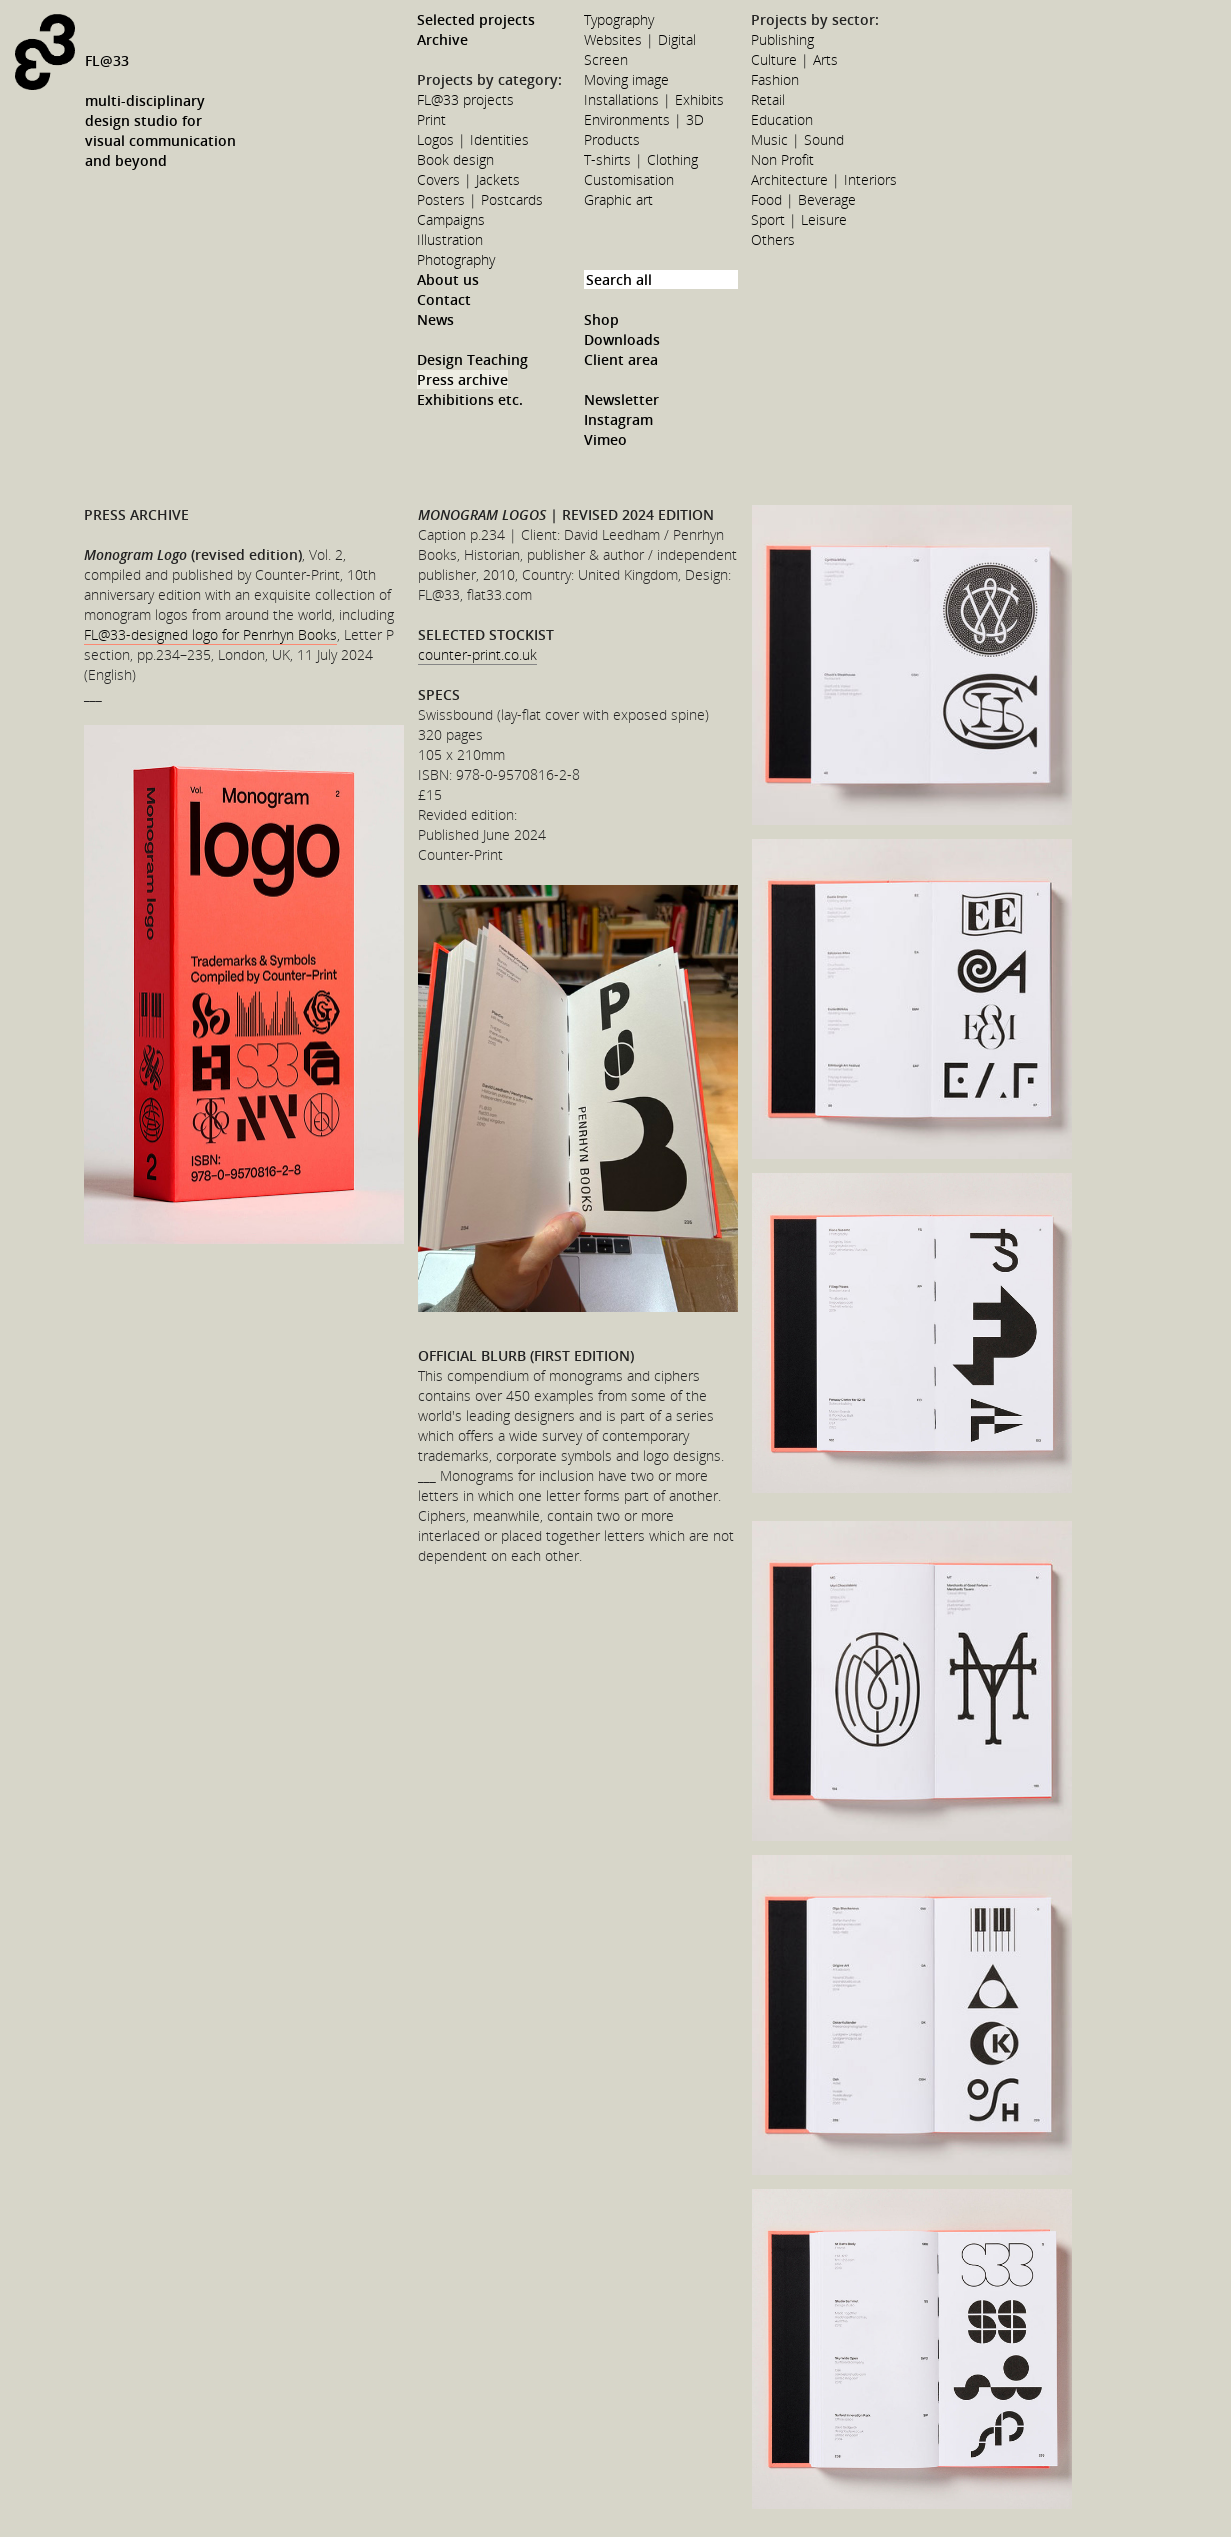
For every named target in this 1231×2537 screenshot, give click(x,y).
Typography (619, 19)
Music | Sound (797, 139)
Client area (621, 359)
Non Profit (782, 159)
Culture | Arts (794, 59)
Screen (606, 59)
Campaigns (451, 219)
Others (773, 239)
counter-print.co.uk (477, 654)
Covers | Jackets (468, 179)
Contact (444, 299)
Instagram (618, 419)
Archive (442, 39)
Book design (455, 159)
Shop (601, 319)
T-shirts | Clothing (641, 159)
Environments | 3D (644, 119)
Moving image (626, 79)
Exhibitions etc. (470, 399)
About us (448, 279)
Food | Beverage (803, 199)
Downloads (622, 339)
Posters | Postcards (480, 199)
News (435, 319)
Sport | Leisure (799, 219)
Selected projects (476, 19)
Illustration (450, 239)
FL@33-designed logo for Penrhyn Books (210, 634)
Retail (768, 99)
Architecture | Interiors (824, 179)
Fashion (775, 79)
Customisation (629, 179)
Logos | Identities (473, 139)
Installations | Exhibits (654, 99)
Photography (456, 259)
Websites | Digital (640, 39)
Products (612, 139)
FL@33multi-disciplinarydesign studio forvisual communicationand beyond (160, 110)
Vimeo (605, 439)
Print (431, 119)
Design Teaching (472, 359)
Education (782, 119)
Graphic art (618, 199)
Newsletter (621, 399)
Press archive (462, 379)
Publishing (782, 39)
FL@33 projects (465, 99)
